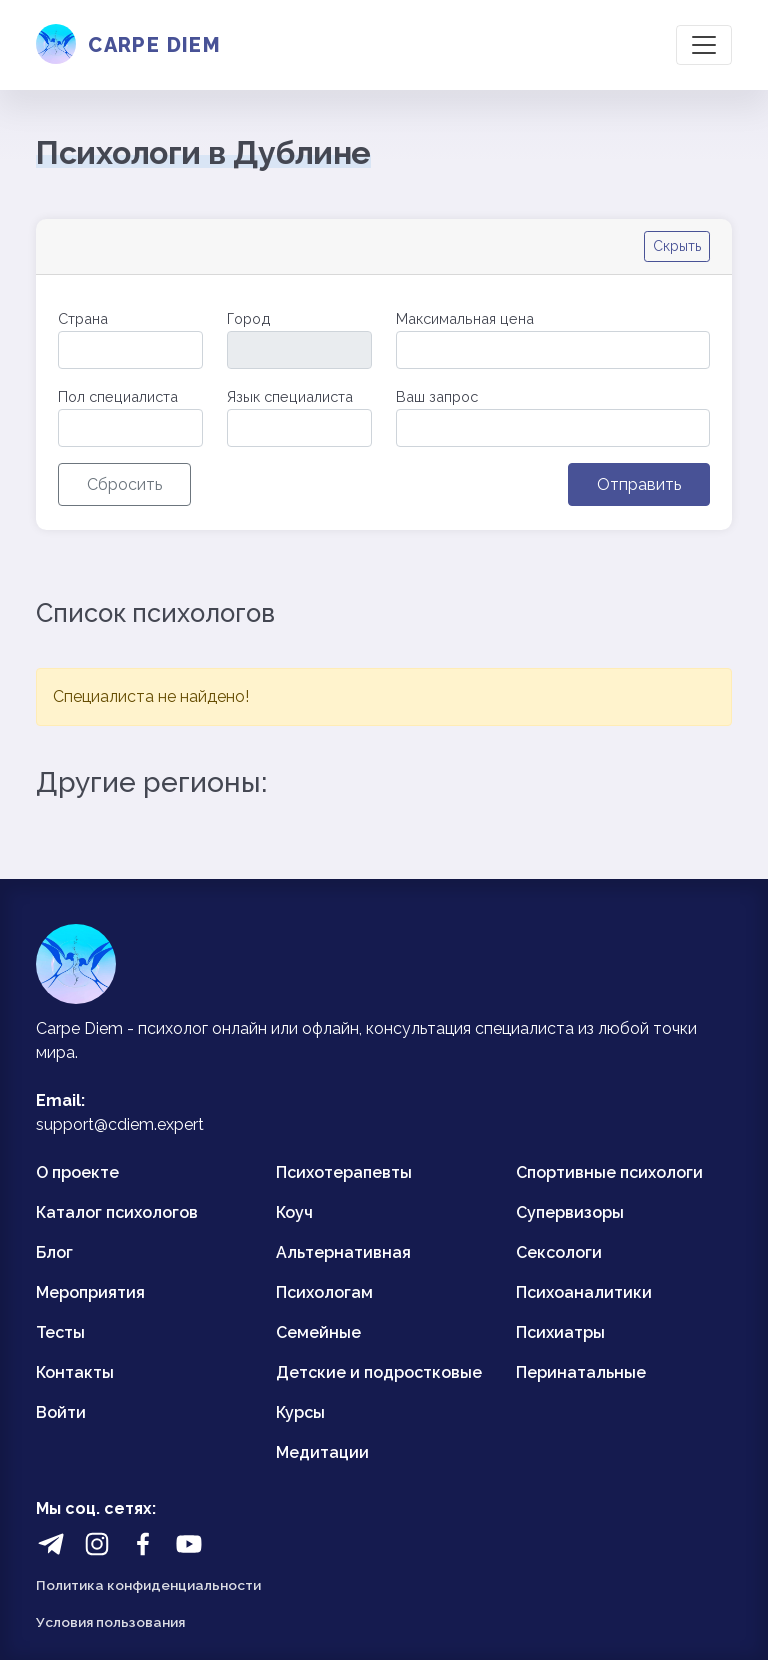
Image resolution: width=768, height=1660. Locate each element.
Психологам (324, 1292)
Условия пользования (110, 1622)
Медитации (322, 1452)
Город (249, 318)
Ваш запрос (437, 396)
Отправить (639, 484)
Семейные (318, 1332)
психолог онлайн (202, 1028)
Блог (54, 1252)
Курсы (300, 1412)
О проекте (77, 1172)
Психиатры (560, 1332)
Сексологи (559, 1252)
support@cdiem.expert (120, 1124)
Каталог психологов (117, 1212)
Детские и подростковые (379, 1372)
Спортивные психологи (609, 1172)
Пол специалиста (118, 396)
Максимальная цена (465, 318)
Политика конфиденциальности (148, 1585)
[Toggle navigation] (704, 45)
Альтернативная (343, 1252)
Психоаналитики (584, 1292)
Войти (61, 1412)
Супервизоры (570, 1212)
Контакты (75, 1372)
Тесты (60, 1332)
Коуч (294, 1212)
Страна (83, 318)
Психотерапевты (344, 1172)
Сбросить (124, 484)
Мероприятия (90, 1292)
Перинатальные (581, 1372)
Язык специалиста (290, 396)
